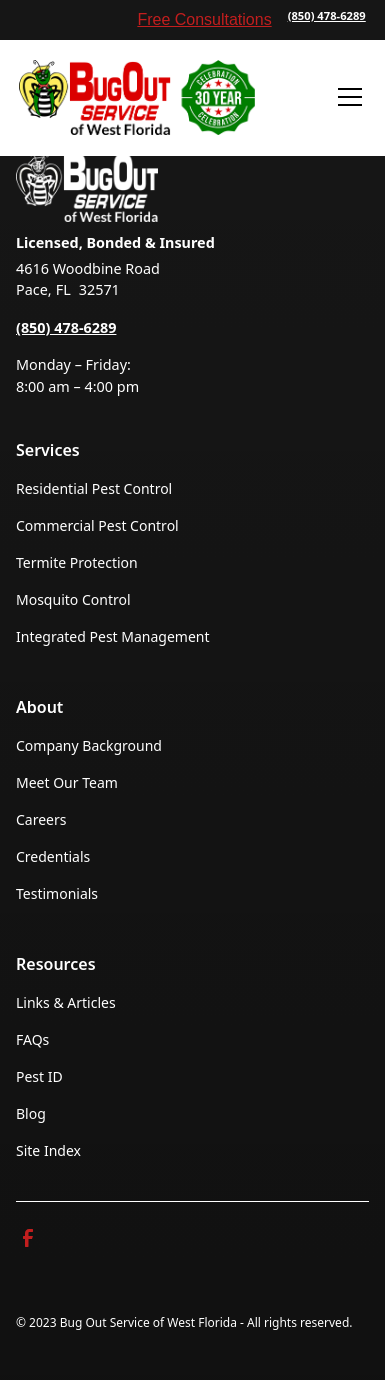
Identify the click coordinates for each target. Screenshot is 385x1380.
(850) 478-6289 (327, 15)
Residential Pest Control (94, 488)
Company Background (89, 745)
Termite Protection (77, 562)
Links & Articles (66, 1002)
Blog (31, 1113)
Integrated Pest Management (113, 636)
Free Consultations (204, 19)
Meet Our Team (67, 782)
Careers (41, 819)
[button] (346, 97)
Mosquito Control (73, 599)
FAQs (32, 1039)
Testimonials (57, 893)
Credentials (53, 856)
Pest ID (39, 1076)
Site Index (48, 1150)
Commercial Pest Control (97, 525)
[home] (137, 97)
